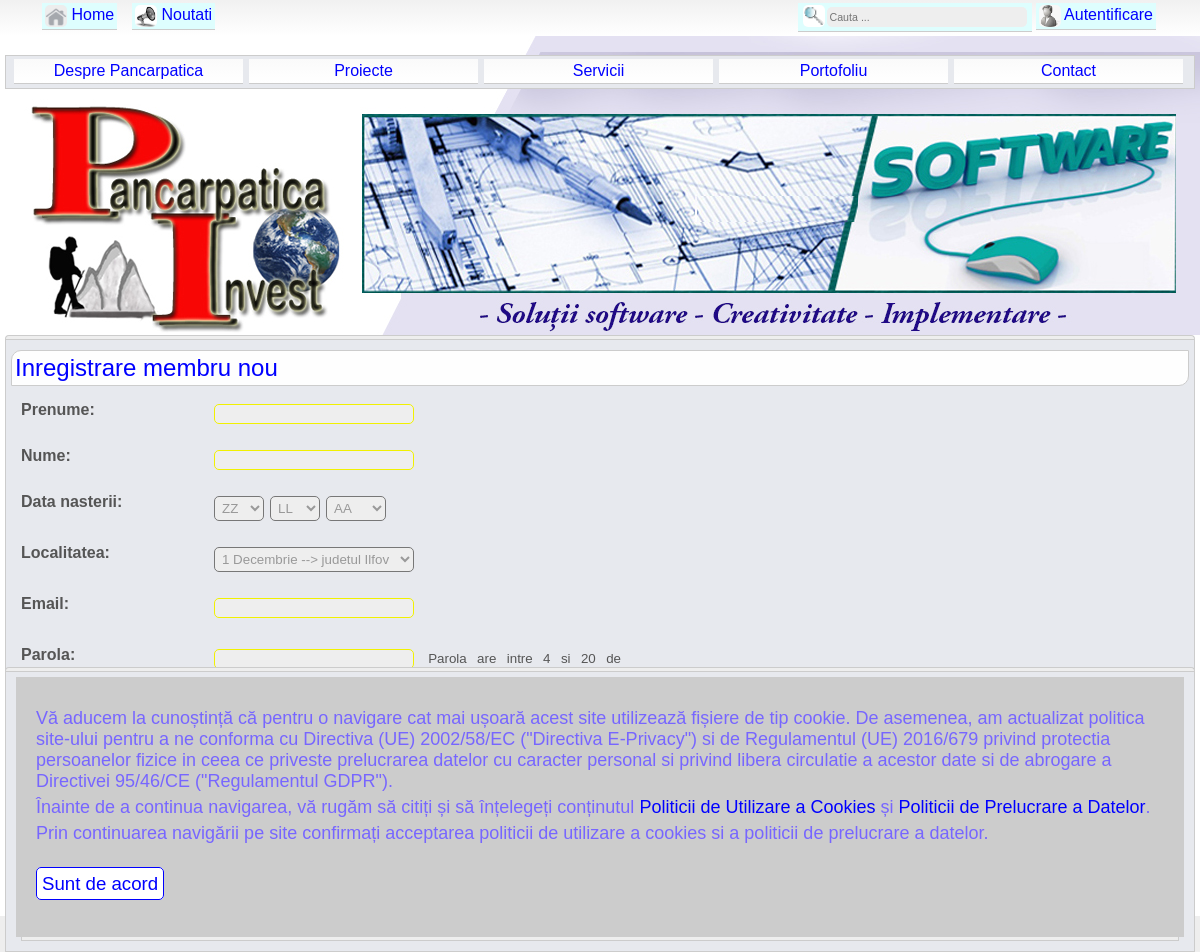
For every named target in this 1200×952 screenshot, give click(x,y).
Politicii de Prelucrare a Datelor (1021, 807)
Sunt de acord (100, 883)
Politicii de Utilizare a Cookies (757, 807)
